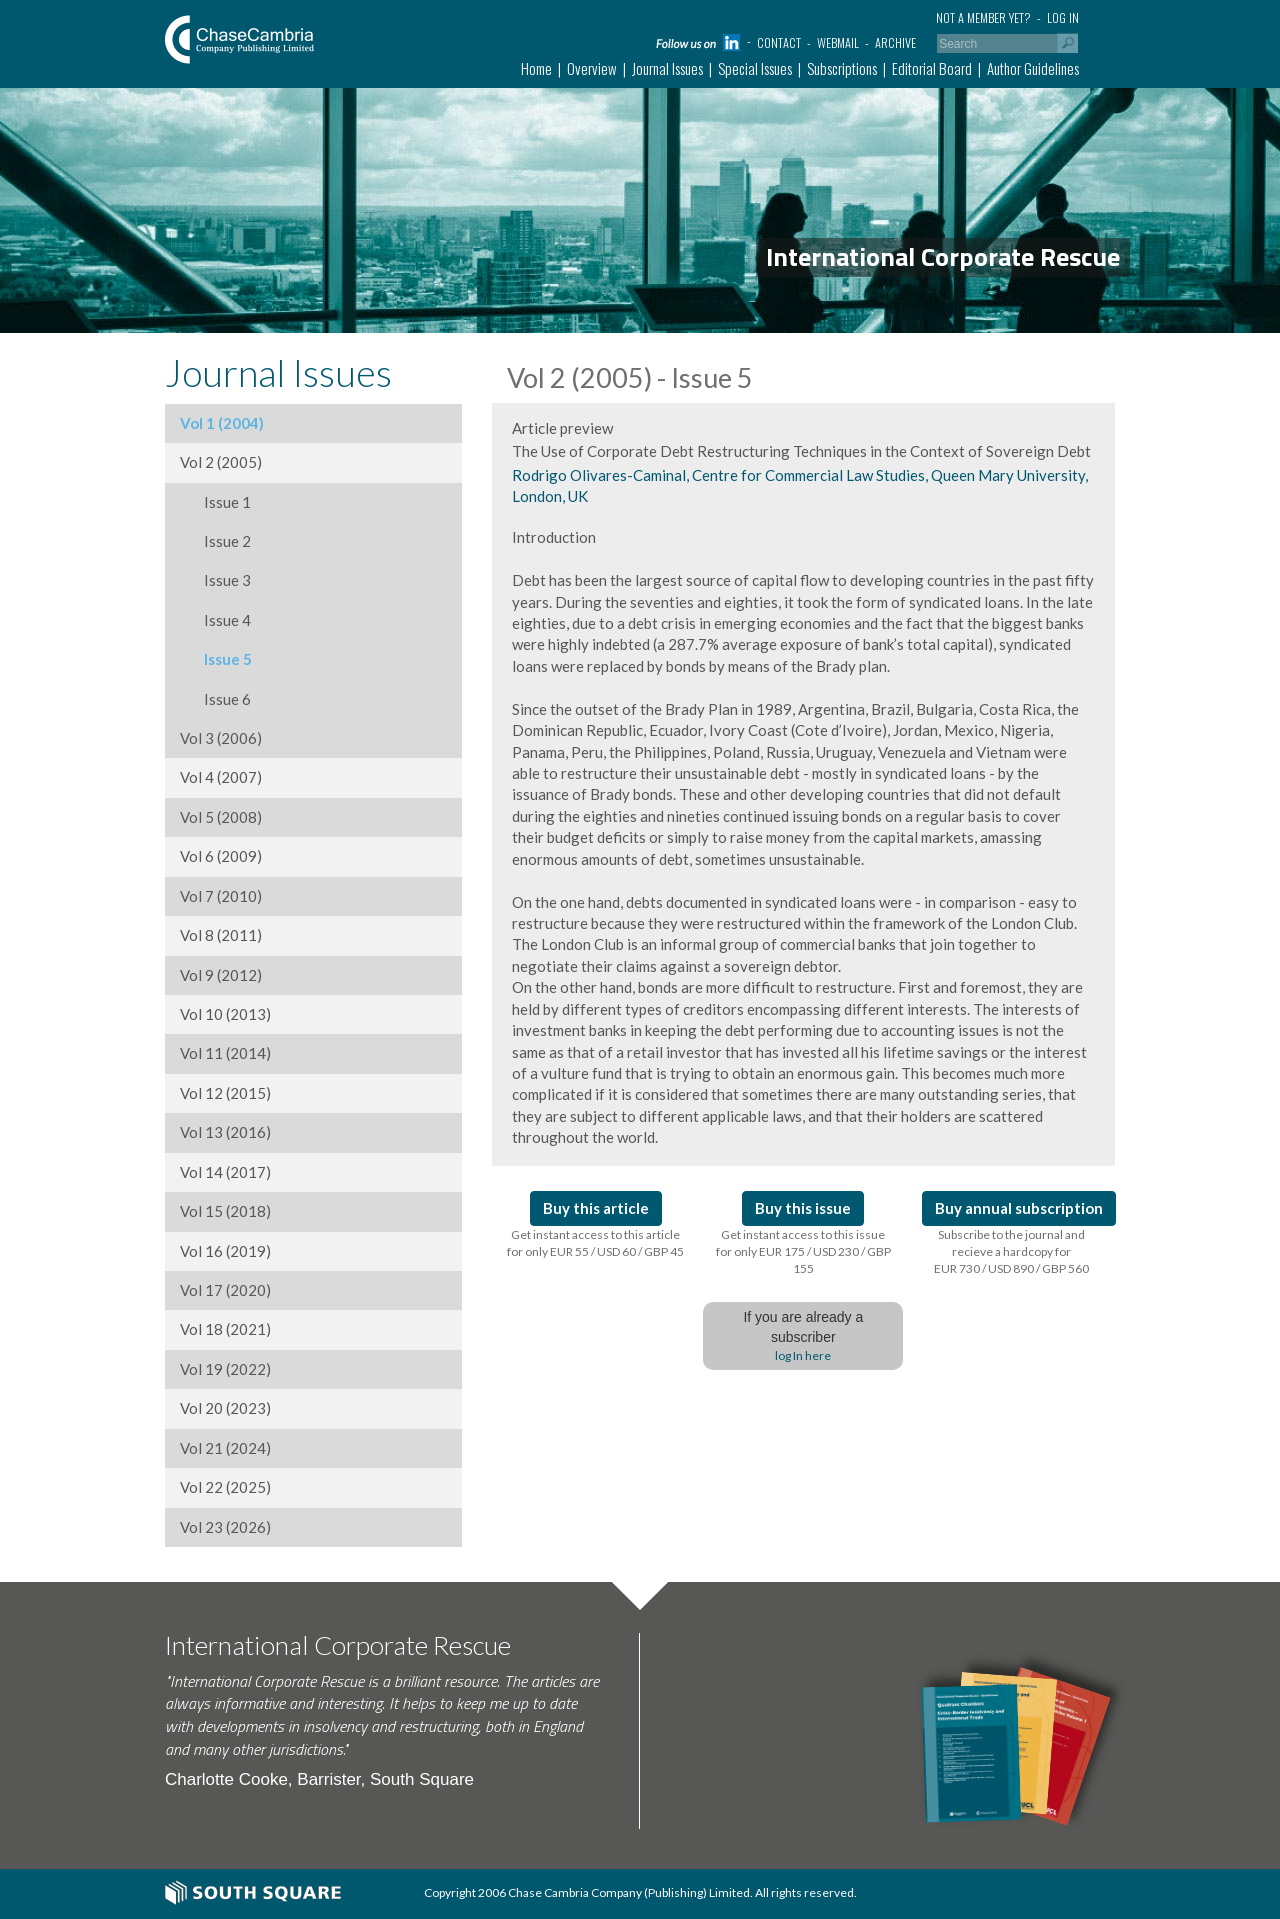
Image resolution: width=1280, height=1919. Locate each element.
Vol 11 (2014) (225, 1053)
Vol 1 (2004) (222, 423)
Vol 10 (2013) (225, 1014)
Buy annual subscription (1019, 1208)
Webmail (838, 42)
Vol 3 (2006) (221, 738)
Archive (895, 42)
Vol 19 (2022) (225, 1369)
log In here (803, 1355)
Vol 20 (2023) (225, 1408)
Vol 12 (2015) (225, 1093)
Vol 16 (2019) (225, 1251)
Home (536, 68)
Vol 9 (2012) (221, 975)
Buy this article (596, 1208)
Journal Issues (667, 68)
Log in (1063, 17)
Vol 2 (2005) (221, 462)
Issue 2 (215, 541)
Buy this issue (803, 1208)
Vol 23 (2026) (225, 1527)
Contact (779, 42)
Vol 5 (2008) (221, 817)
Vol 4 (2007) (221, 777)
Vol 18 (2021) (225, 1329)
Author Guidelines (1033, 68)
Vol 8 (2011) (221, 935)
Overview (592, 68)
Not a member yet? (983, 17)
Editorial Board (932, 68)
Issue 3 (215, 580)
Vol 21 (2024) (225, 1448)
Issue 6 (215, 699)
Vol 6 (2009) (221, 856)
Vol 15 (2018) (225, 1211)
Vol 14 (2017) (225, 1172)
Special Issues (755, 68)
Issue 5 (216, 659)
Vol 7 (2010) (221, 896)
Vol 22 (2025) (225, 1487)
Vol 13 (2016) (225, 1132)
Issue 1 (215, 502)
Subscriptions (842, 68)
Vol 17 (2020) (225, 1290)
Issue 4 (215, 620)
